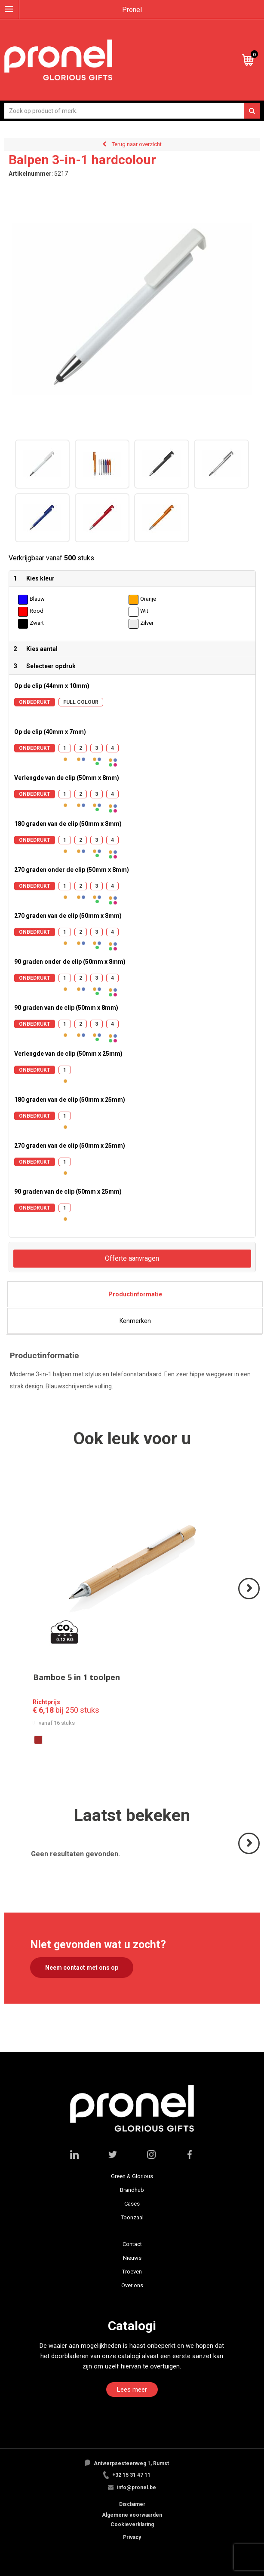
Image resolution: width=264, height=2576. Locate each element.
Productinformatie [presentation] (135, 1294)
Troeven (132, 2271)
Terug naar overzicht (137, 144)
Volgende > (249, 1598)
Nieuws (132, 2258)
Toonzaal (132, 2217)
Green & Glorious (132, 2176)
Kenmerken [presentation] (135, 1320)
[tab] (135, 1294)
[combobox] (132, 111)
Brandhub (132, 2190)
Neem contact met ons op (81, 1967)
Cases (132, 2203)
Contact (132, 2244)
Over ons (132, 2285)
